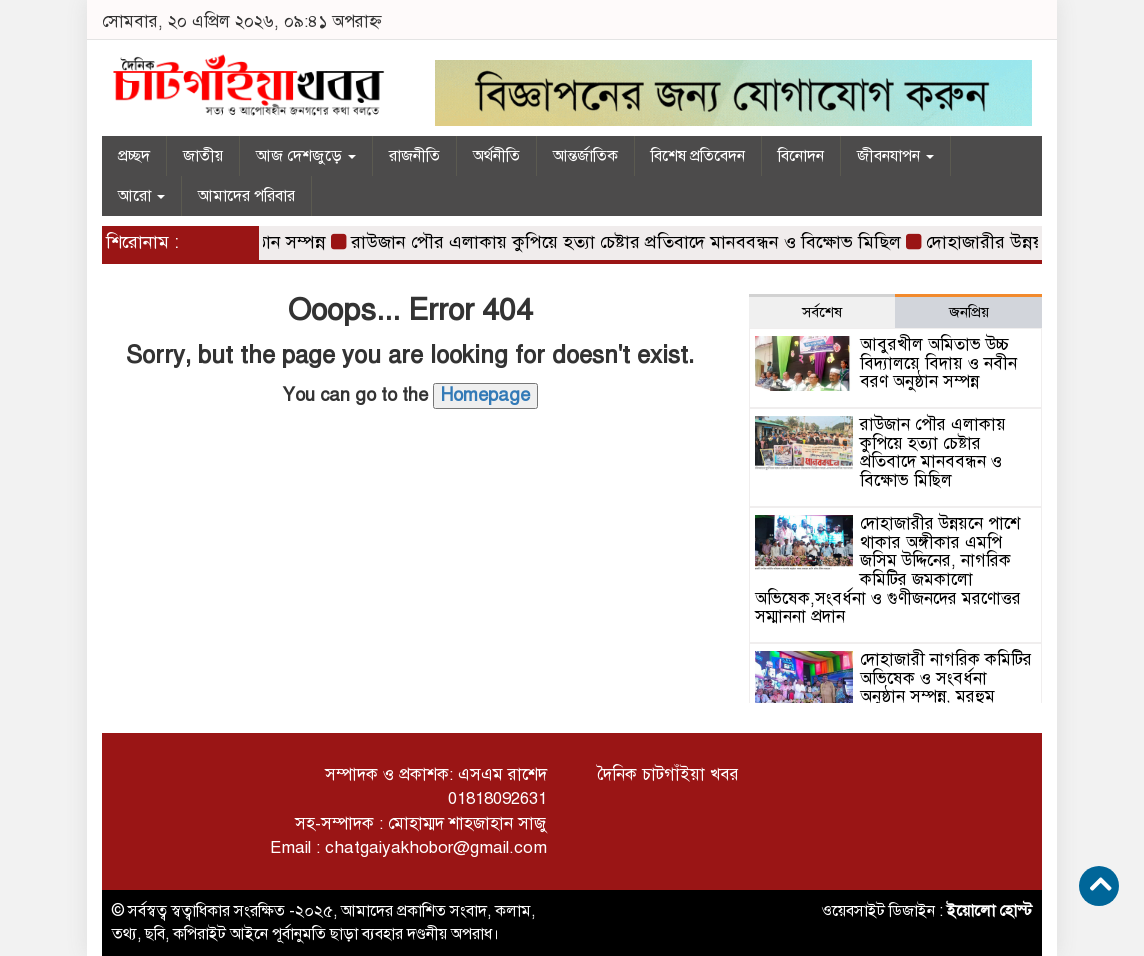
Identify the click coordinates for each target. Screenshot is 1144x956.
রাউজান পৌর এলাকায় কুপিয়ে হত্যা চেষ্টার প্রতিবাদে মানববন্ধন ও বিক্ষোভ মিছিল (632, 242)
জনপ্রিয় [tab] (969, 312)
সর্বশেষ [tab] (822, 312)
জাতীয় (203, 156)
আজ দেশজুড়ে (306, 156)
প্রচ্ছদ (134, 156)
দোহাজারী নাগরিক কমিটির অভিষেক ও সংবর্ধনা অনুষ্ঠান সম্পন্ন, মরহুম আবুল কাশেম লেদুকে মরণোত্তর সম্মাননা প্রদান (893, 697)
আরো (141, 196)
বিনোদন (801, 156)
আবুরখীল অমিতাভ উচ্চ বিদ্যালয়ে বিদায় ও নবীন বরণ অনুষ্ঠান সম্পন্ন (938, 363)
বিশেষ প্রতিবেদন (698, 156)
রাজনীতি (414, 156)
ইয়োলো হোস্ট (989, 911)
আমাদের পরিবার (246, 196)
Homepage (485, 395)
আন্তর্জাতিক (585, 156)
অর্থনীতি (496, 156)
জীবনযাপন (895, 156)
